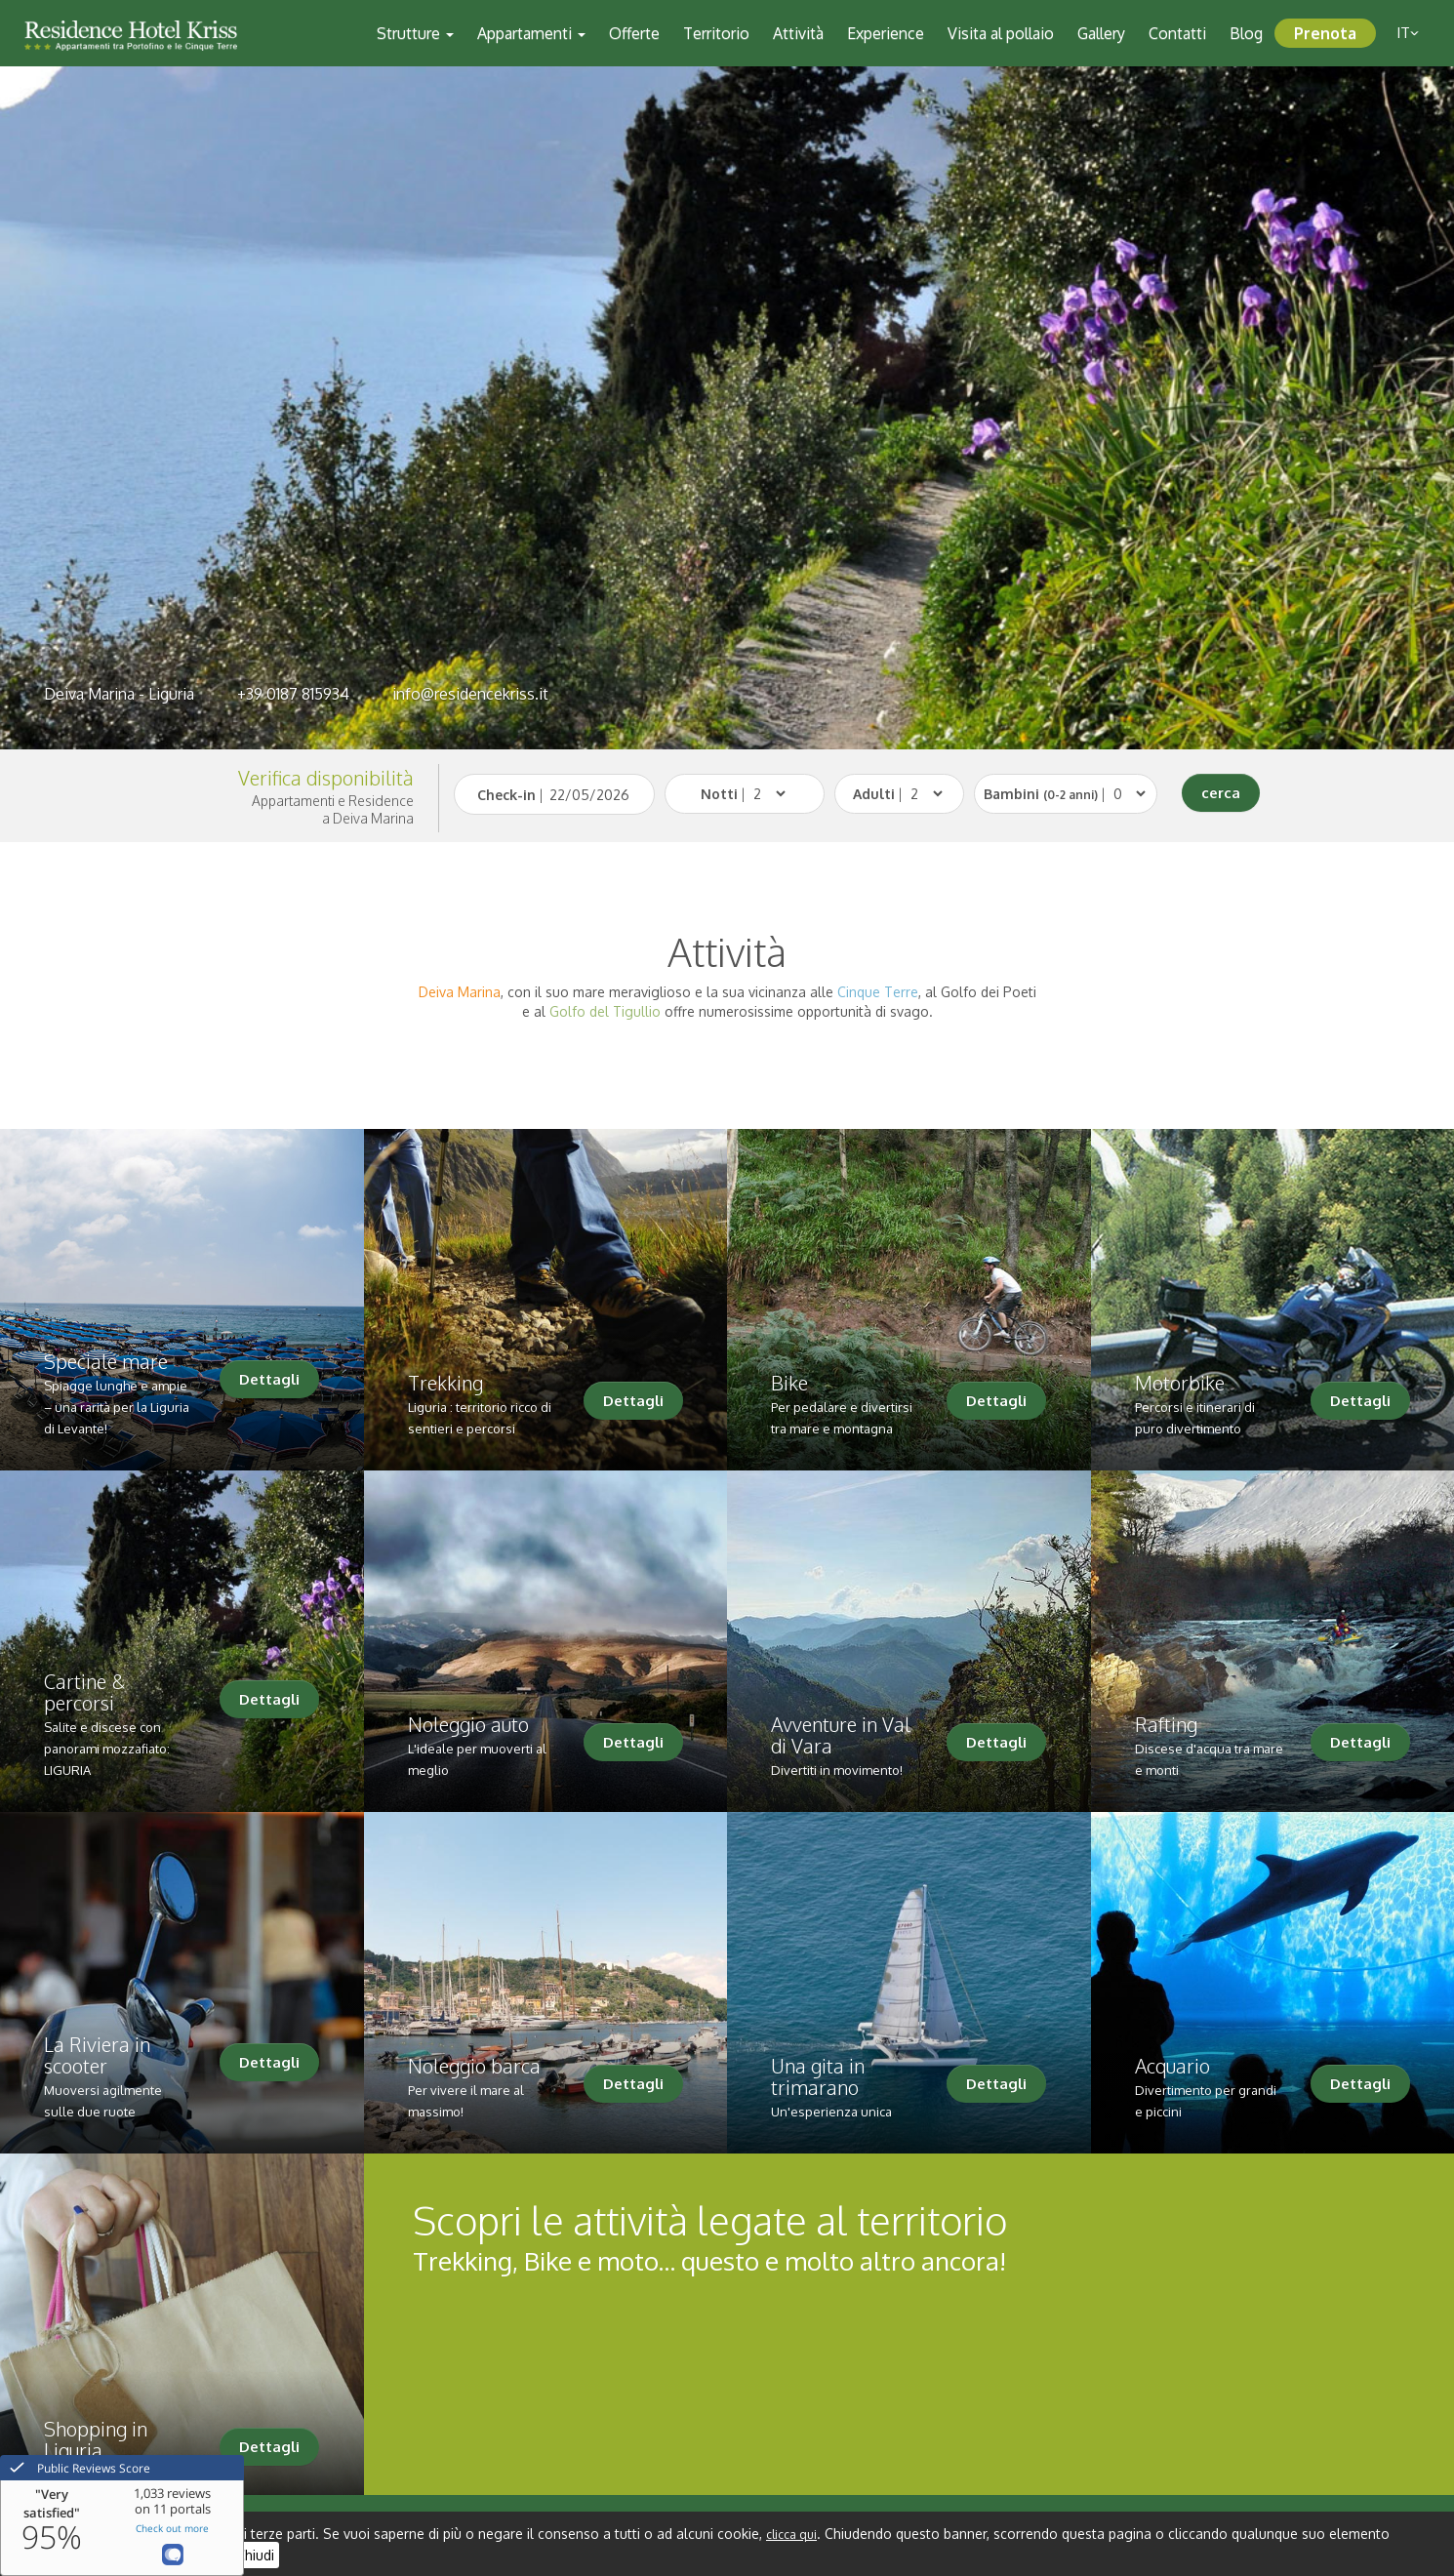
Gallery (1101, 33)
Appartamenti (531, 33)
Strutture (415, 33)
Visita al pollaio (1001, 33)
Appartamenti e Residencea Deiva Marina (333, 809)
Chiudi (255, 2555)
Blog (1246, 33)
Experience (885, 33)
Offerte (634, 33)
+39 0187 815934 (293, 694)
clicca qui (791, 2534)
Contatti (1177, 33)
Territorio (716, 33)
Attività (798, 33)
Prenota (1325, 33)
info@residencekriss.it (470, 694)
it (1407, 32)
